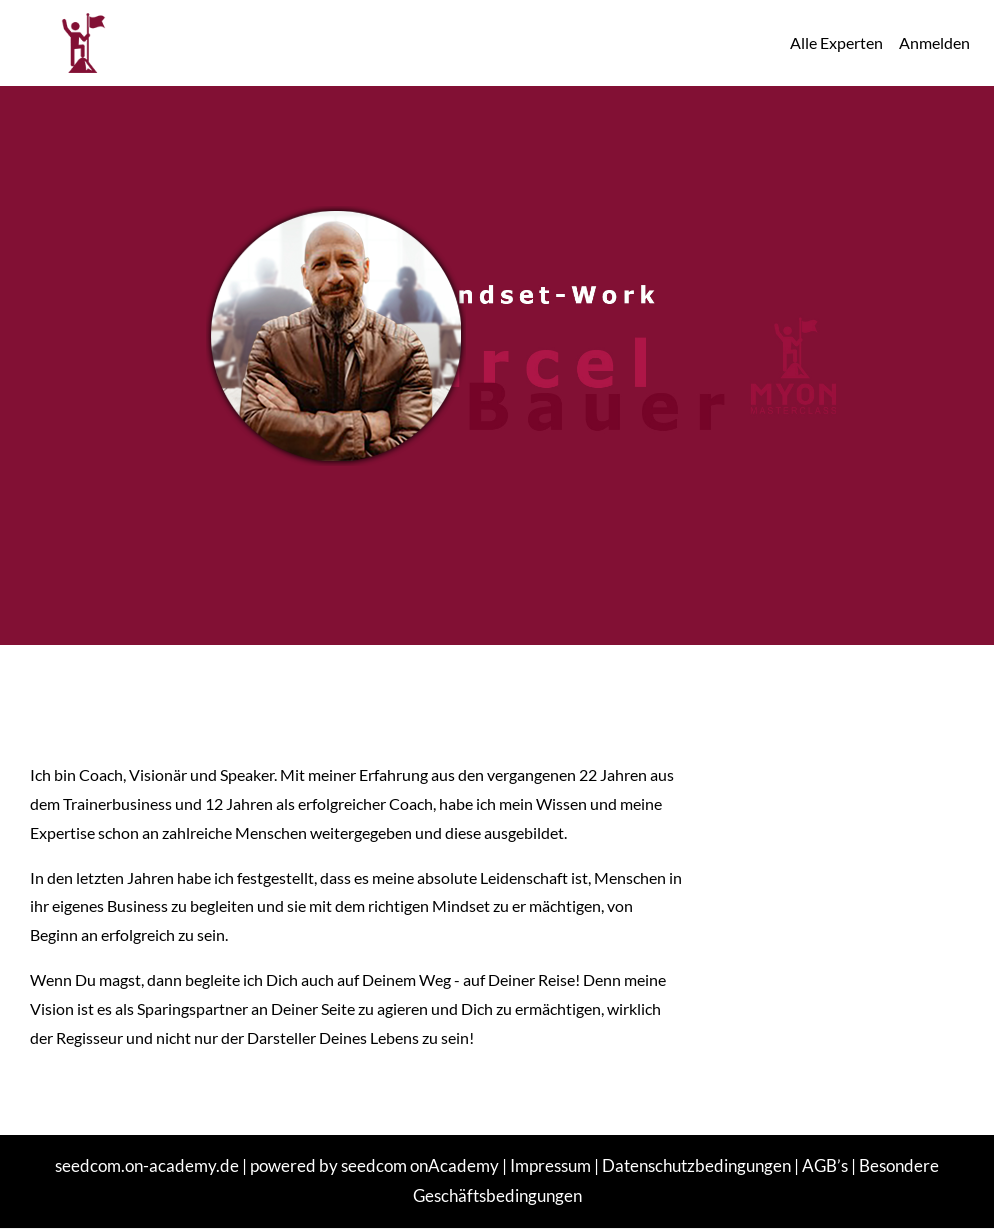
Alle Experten (836, 42)
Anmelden (934, 42)
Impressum (550, 1165)
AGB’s (825, 1165)
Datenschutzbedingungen (696, 1165)
